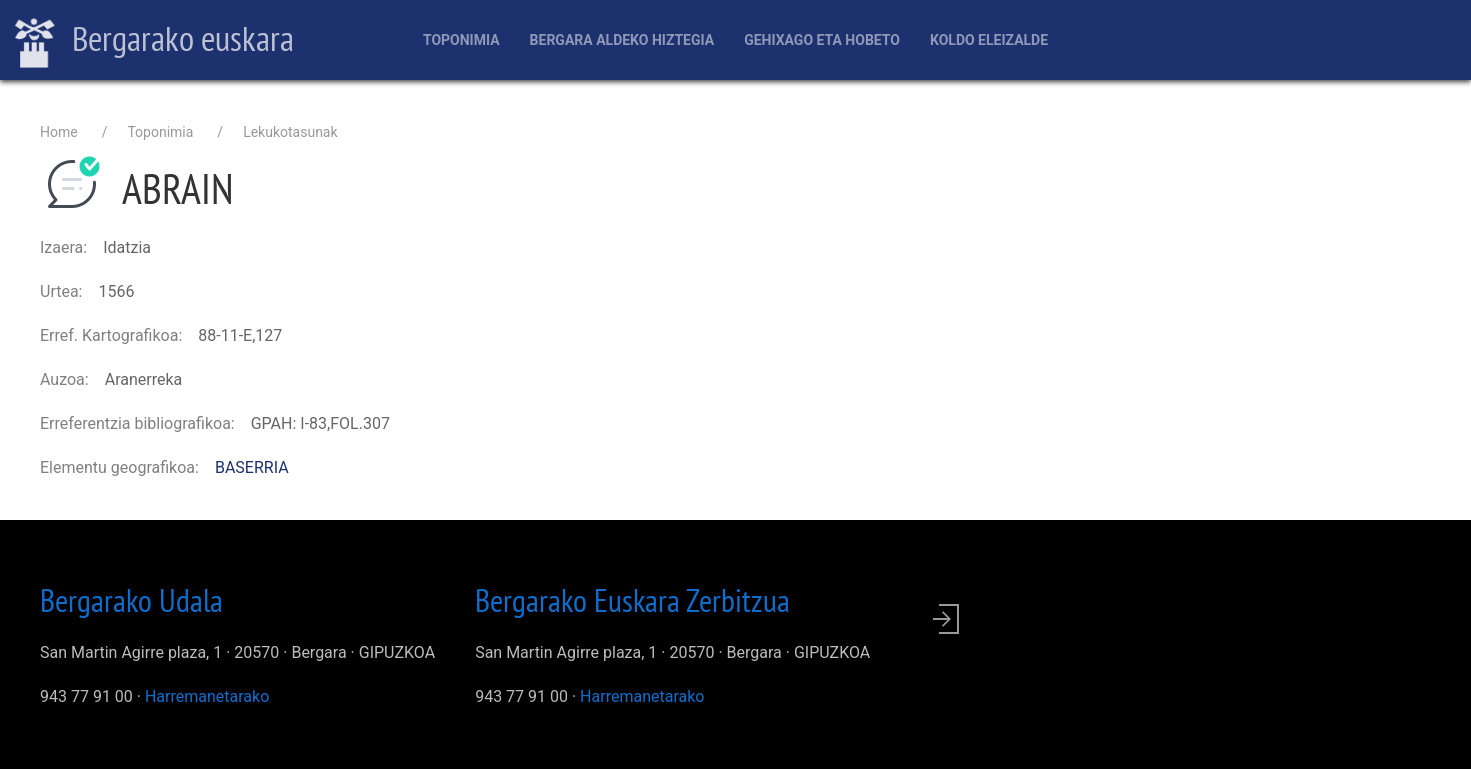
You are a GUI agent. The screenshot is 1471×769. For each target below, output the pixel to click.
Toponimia (461, 40)
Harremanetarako (207, 696)
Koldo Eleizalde (989, 40)
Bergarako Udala (131, 600)
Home (59, 132)
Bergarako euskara (154, 41)
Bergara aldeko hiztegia (622, 40)
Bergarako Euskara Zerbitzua (632, 600)
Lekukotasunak (290, 132)
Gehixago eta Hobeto (822, 40)
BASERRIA (252, 467)
